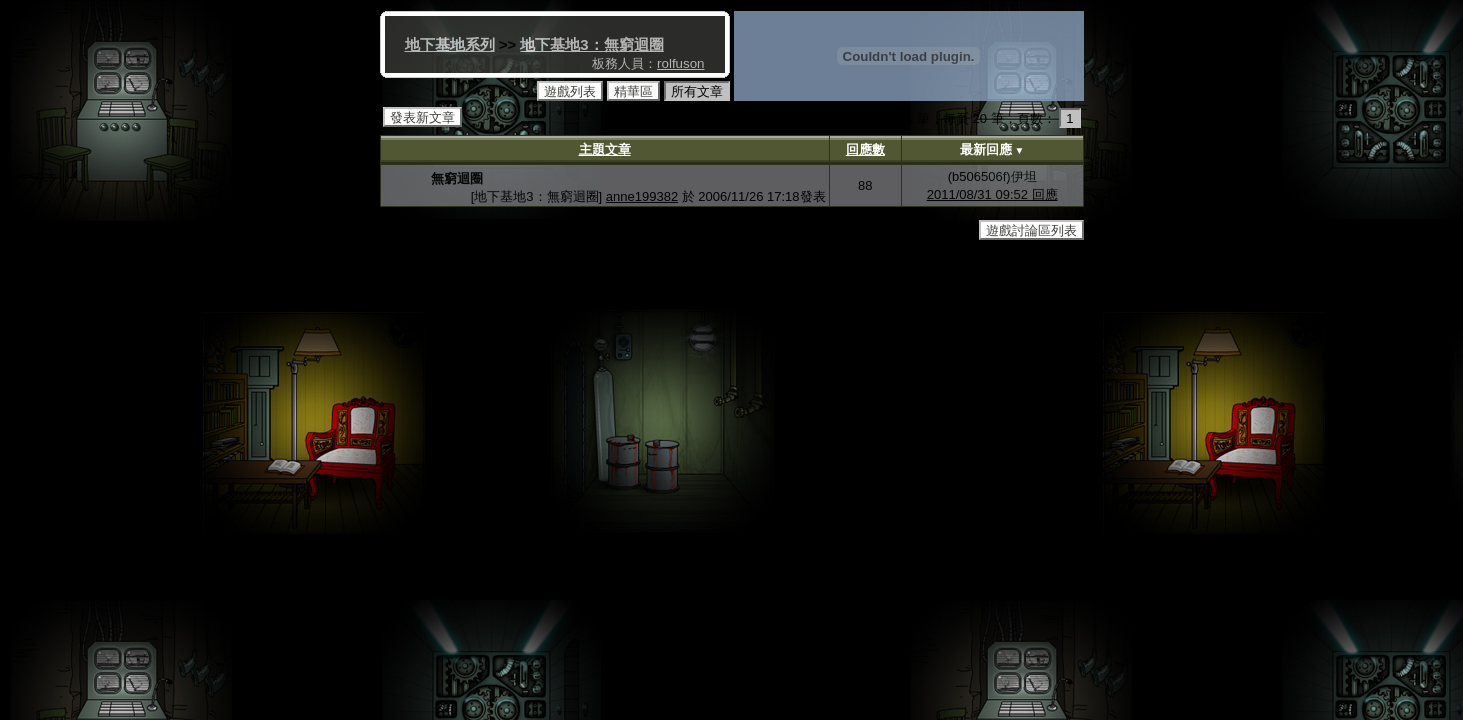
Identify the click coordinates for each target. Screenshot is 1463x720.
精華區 (633, 91)
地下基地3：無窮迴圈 (591, 44)
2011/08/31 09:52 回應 (992, 194)
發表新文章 (422, 117)
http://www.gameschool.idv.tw (796, 258)
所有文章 (697, 91)
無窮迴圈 (457, 178)
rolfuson (680, 63)
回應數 (865, 149)
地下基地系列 (450, 44)
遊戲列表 (570, 91)
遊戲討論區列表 (1031, 230)
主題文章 (605, 149)
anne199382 (642, 196)
